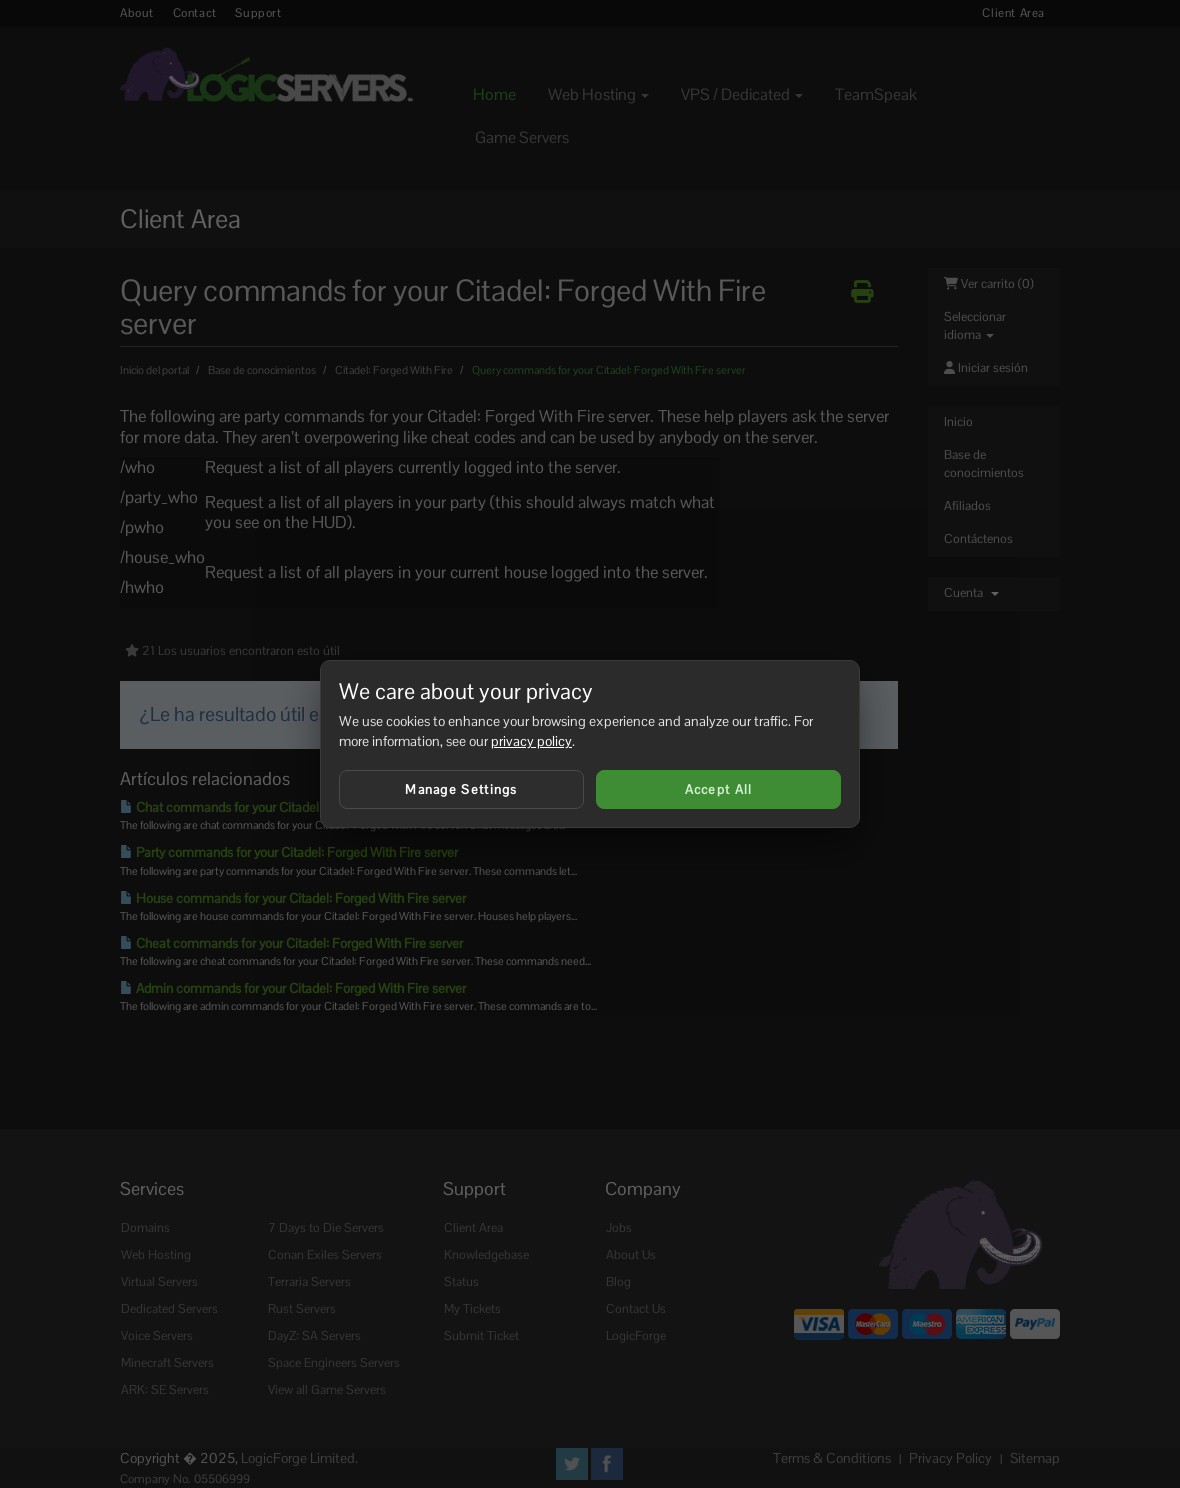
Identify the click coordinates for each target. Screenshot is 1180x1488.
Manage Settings (461, 789)
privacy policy (531, 741)
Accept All (719, 789)
